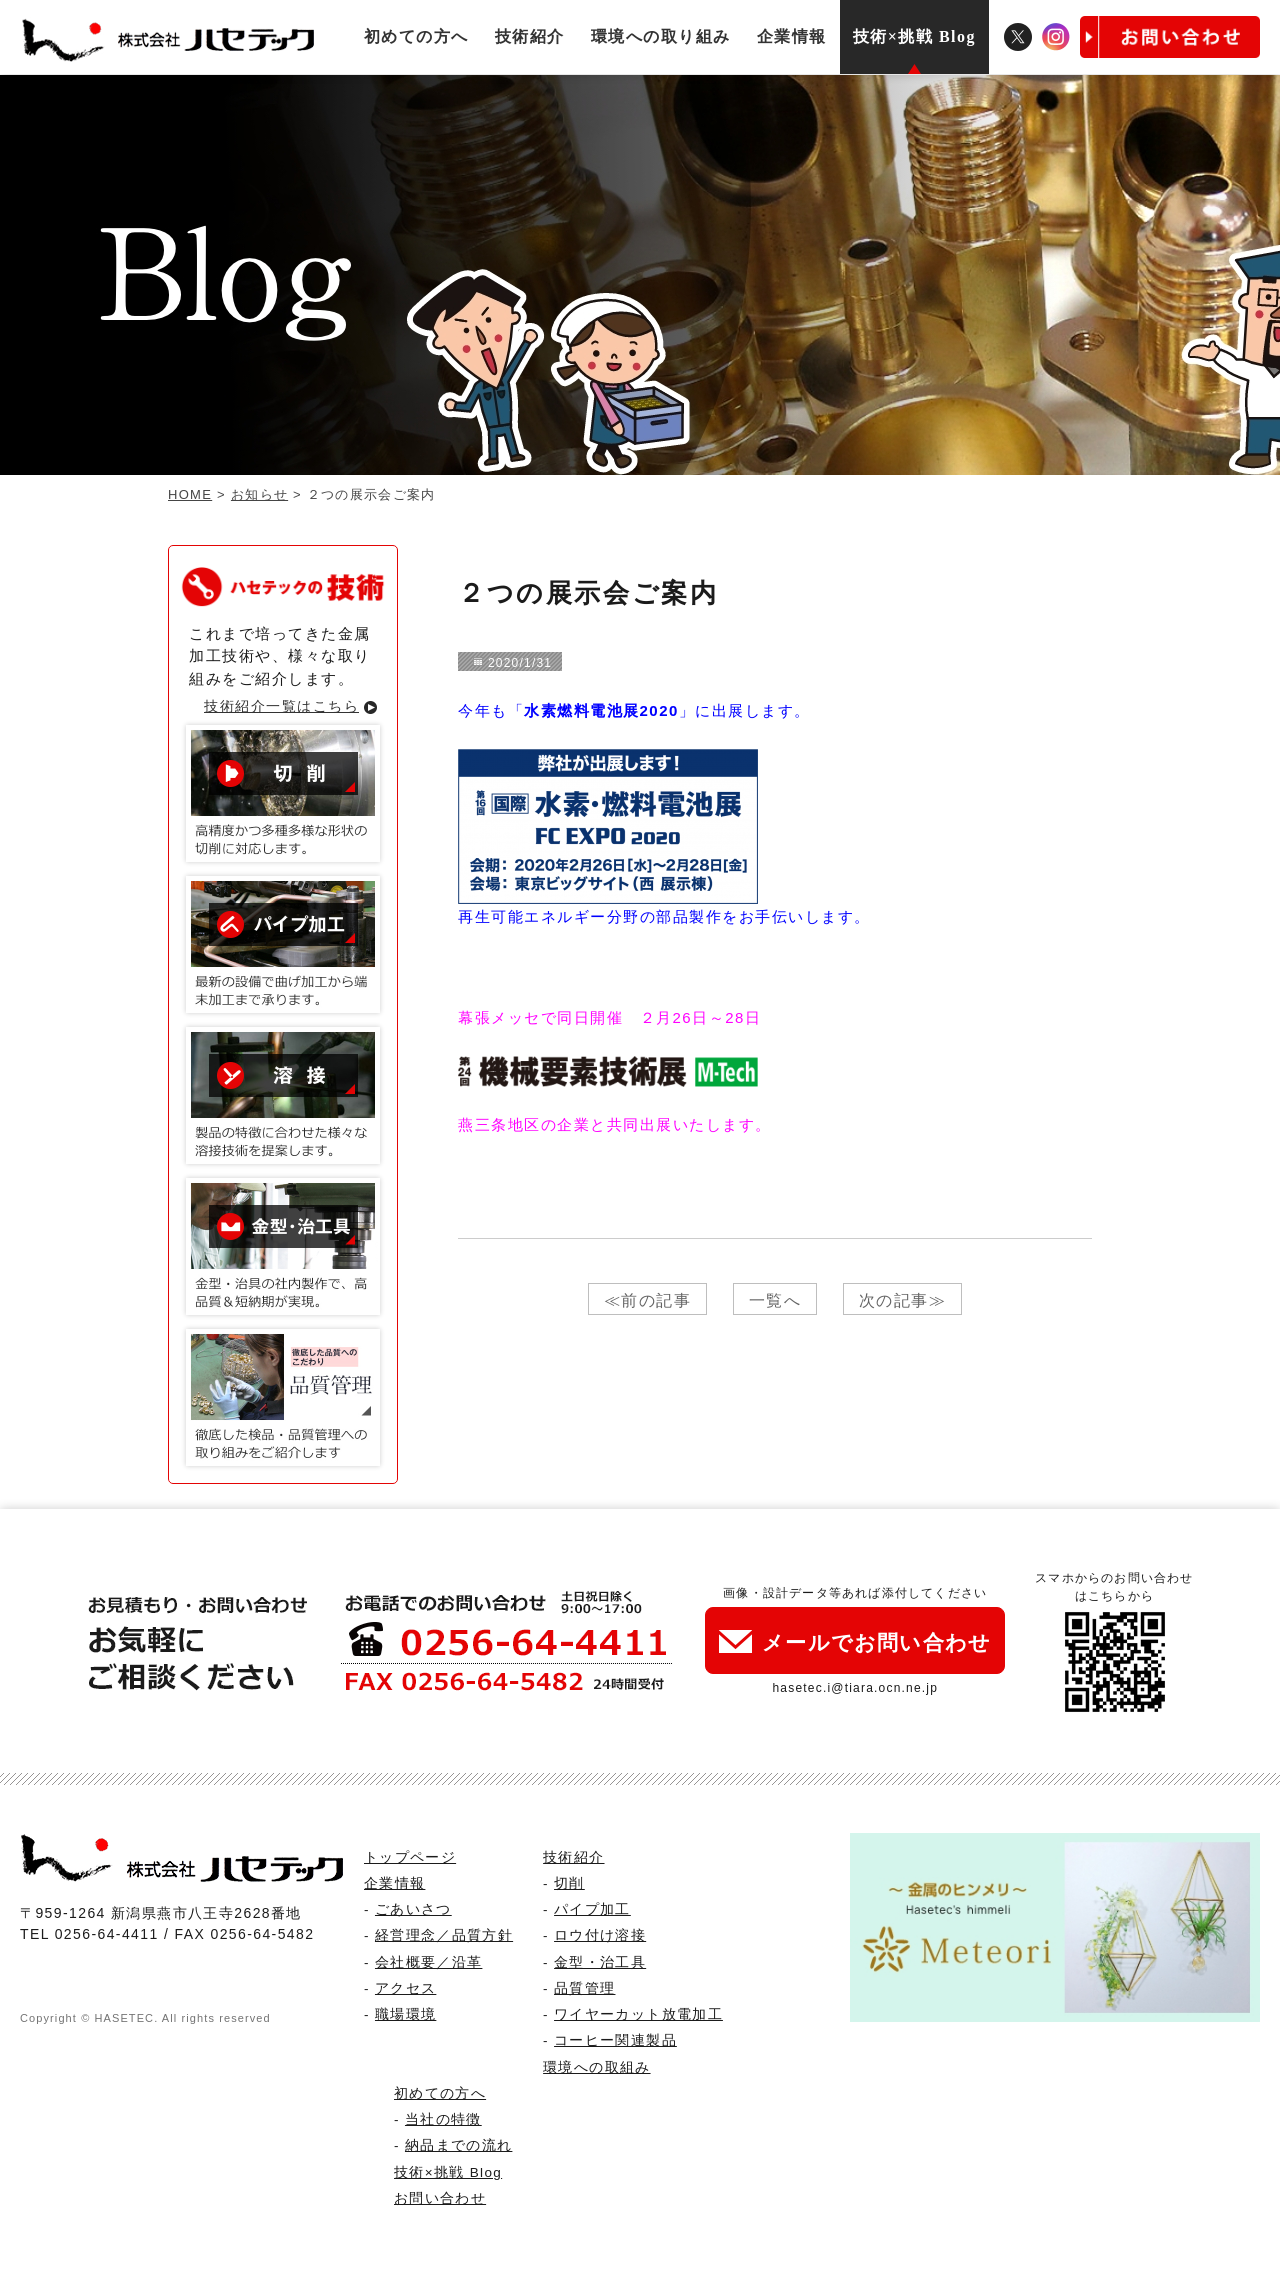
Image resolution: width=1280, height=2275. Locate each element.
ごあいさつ (413, 1909)
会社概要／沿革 (428, 1962)
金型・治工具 (600, 1962)
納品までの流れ (458, 2145)
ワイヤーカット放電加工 (638, 2014)
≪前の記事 (648, 1300)
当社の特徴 (443, 2119)
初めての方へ (416, 36)
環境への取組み (596, 2067)
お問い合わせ (440, 2198)
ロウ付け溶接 (600, 1935)
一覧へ (775, 1300)
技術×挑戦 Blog (914, 36)
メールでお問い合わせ (855, 1642)
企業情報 (792, 36)
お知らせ (259, 494)
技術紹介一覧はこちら (281, 706)
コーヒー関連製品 (615, 2040)
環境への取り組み (661, 36)
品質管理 (584, 1988)
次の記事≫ (903, 1300)
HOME (190, 494)
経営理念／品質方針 (444, 1935)
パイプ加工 (592, 1909)
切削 (569, 1883)
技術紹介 (530, 36)
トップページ (410, 1857)
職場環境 (405, 2014)
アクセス (405, 1988)
